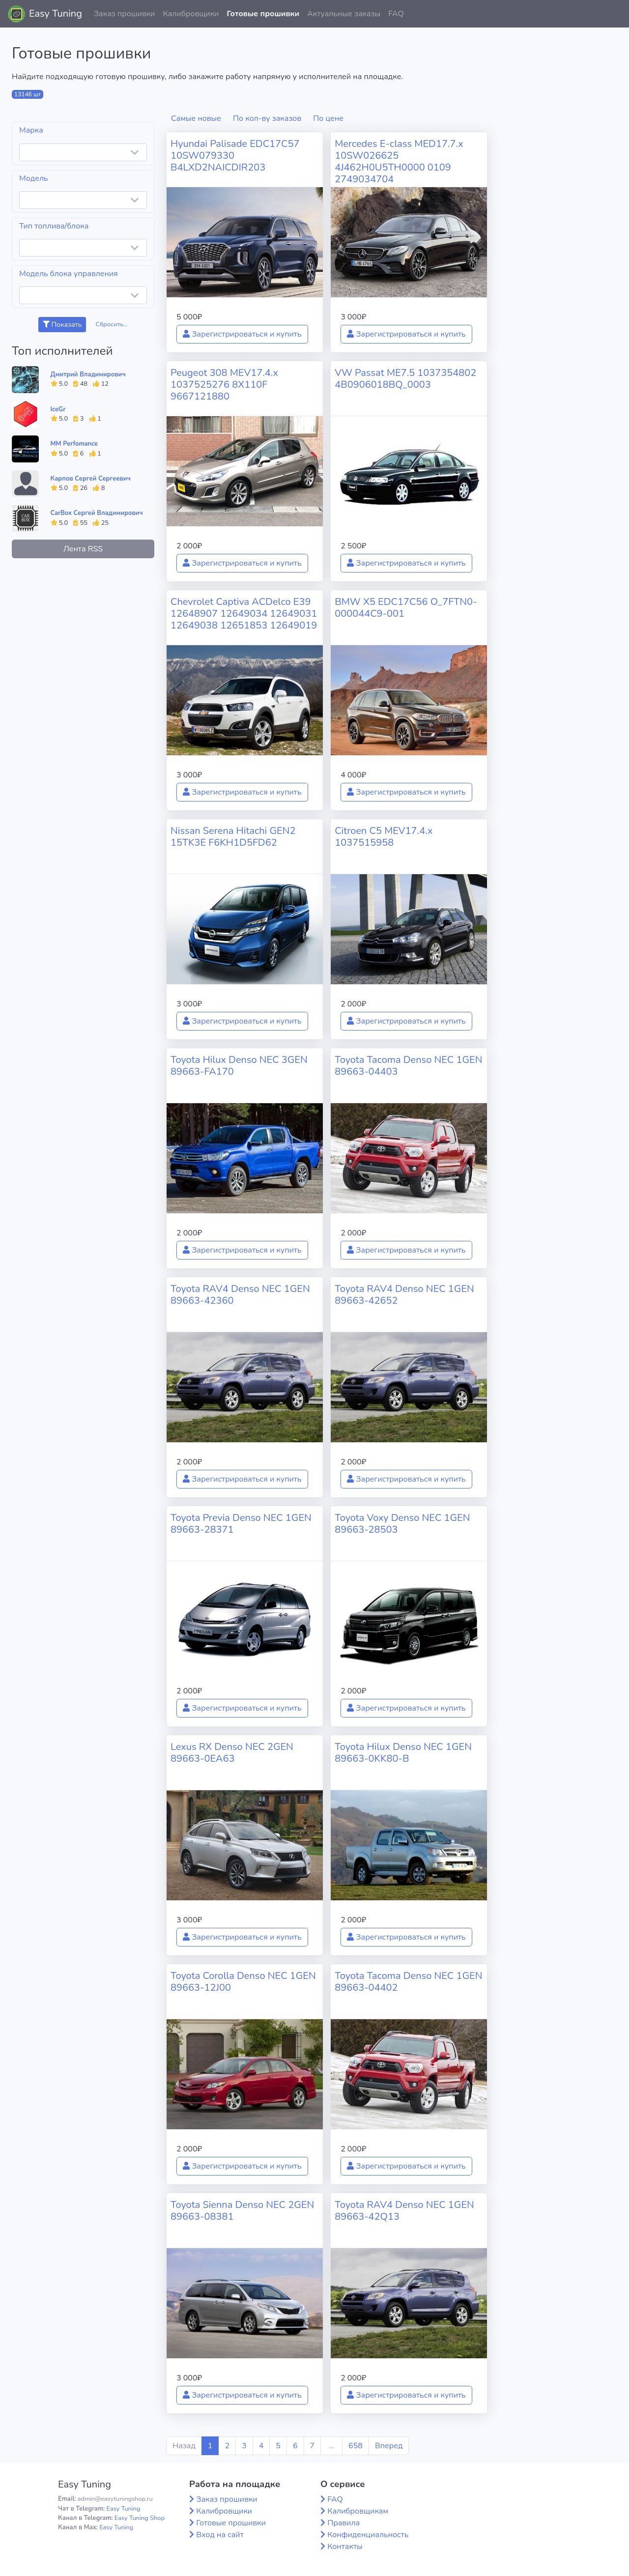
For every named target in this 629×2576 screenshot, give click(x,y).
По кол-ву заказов (267, 118)
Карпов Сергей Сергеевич (91, 478)
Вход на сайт (220, 2534)
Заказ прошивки (124, 13)
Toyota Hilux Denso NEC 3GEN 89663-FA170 (239, 1065)
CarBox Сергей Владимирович (97, 513)
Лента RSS (83, 549)
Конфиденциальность (367, 2534)
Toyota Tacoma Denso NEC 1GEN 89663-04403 (408, 1065)
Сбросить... (112, 324)
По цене (328, 118)
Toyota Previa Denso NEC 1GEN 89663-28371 (241, 1523)
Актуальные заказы (343, 13)
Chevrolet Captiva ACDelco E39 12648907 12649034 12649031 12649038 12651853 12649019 (244, 613)
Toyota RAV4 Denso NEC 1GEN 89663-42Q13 (404, 2210)
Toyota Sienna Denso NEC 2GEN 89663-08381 (242, 2210)
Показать (62, 324)
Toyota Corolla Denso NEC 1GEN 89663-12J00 (243, 1981)
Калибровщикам (357, 2511)
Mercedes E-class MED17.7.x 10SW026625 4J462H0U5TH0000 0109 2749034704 (399, 161)
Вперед (388, 2445)
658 (355, 2445)
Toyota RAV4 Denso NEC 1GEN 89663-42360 (240, 1294)
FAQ (396, 13)
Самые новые (196, 118)
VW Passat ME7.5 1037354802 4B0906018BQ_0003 (405, 378)
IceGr (58, 409)
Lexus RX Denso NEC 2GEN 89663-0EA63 (232, 1752)
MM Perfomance (74, 443)
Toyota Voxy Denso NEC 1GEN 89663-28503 (402, 1523)
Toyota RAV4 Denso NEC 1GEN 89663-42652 (404, 1294)
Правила (343, 2523)
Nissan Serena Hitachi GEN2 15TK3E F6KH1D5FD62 (233, 836)
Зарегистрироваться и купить (242, 334)
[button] (613, 14)
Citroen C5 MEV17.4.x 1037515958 (383, 836)
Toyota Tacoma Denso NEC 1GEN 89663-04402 (408, 1981)
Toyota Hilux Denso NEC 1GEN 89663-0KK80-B (403, 1752)
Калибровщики (191, 13)
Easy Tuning (55, 13)
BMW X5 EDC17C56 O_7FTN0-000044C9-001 (406, 607)
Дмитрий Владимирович (88, 374)
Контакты (345, 2546)
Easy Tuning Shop (139, 2518)
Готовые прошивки (263, 13)
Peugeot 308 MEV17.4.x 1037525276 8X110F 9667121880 (224, 384)
